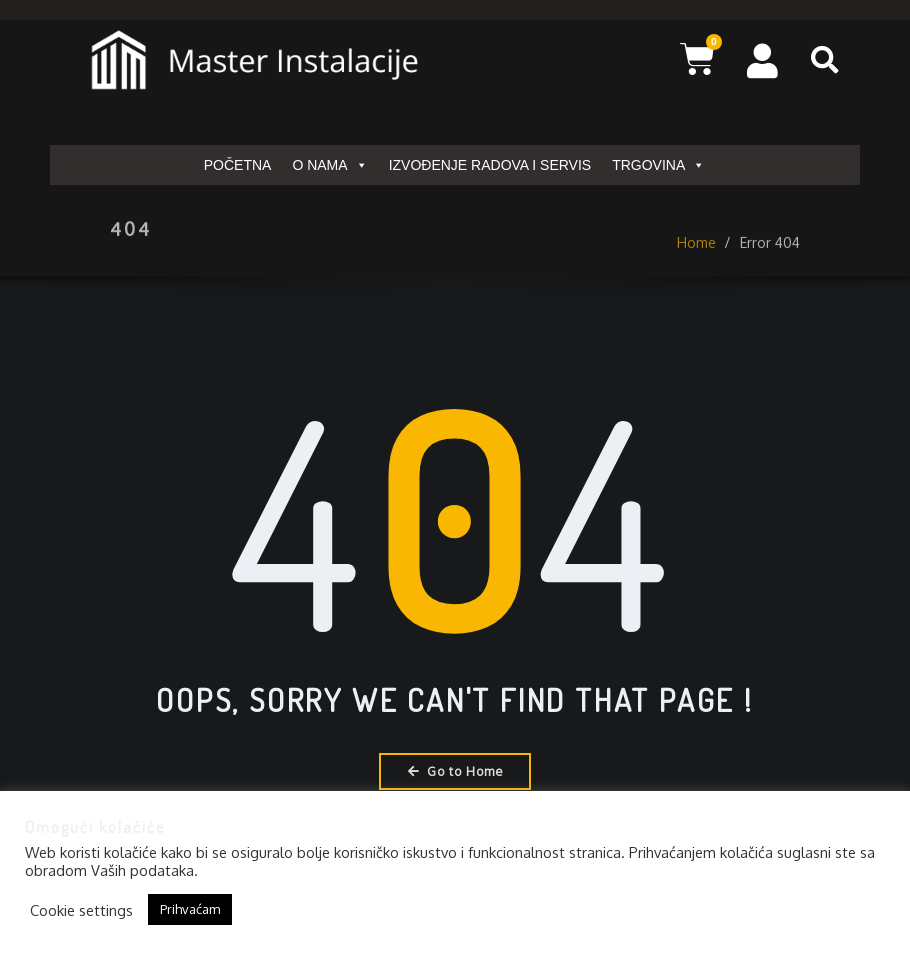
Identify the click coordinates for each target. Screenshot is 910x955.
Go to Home (455, 771)
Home (696, 254)
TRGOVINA (658, 165)
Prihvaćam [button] (190, 909)
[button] (825, 60)
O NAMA (329, 165)
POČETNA (238, 165)
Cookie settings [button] (81, 910)
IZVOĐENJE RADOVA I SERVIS (490, 165)
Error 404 (770, 254)
